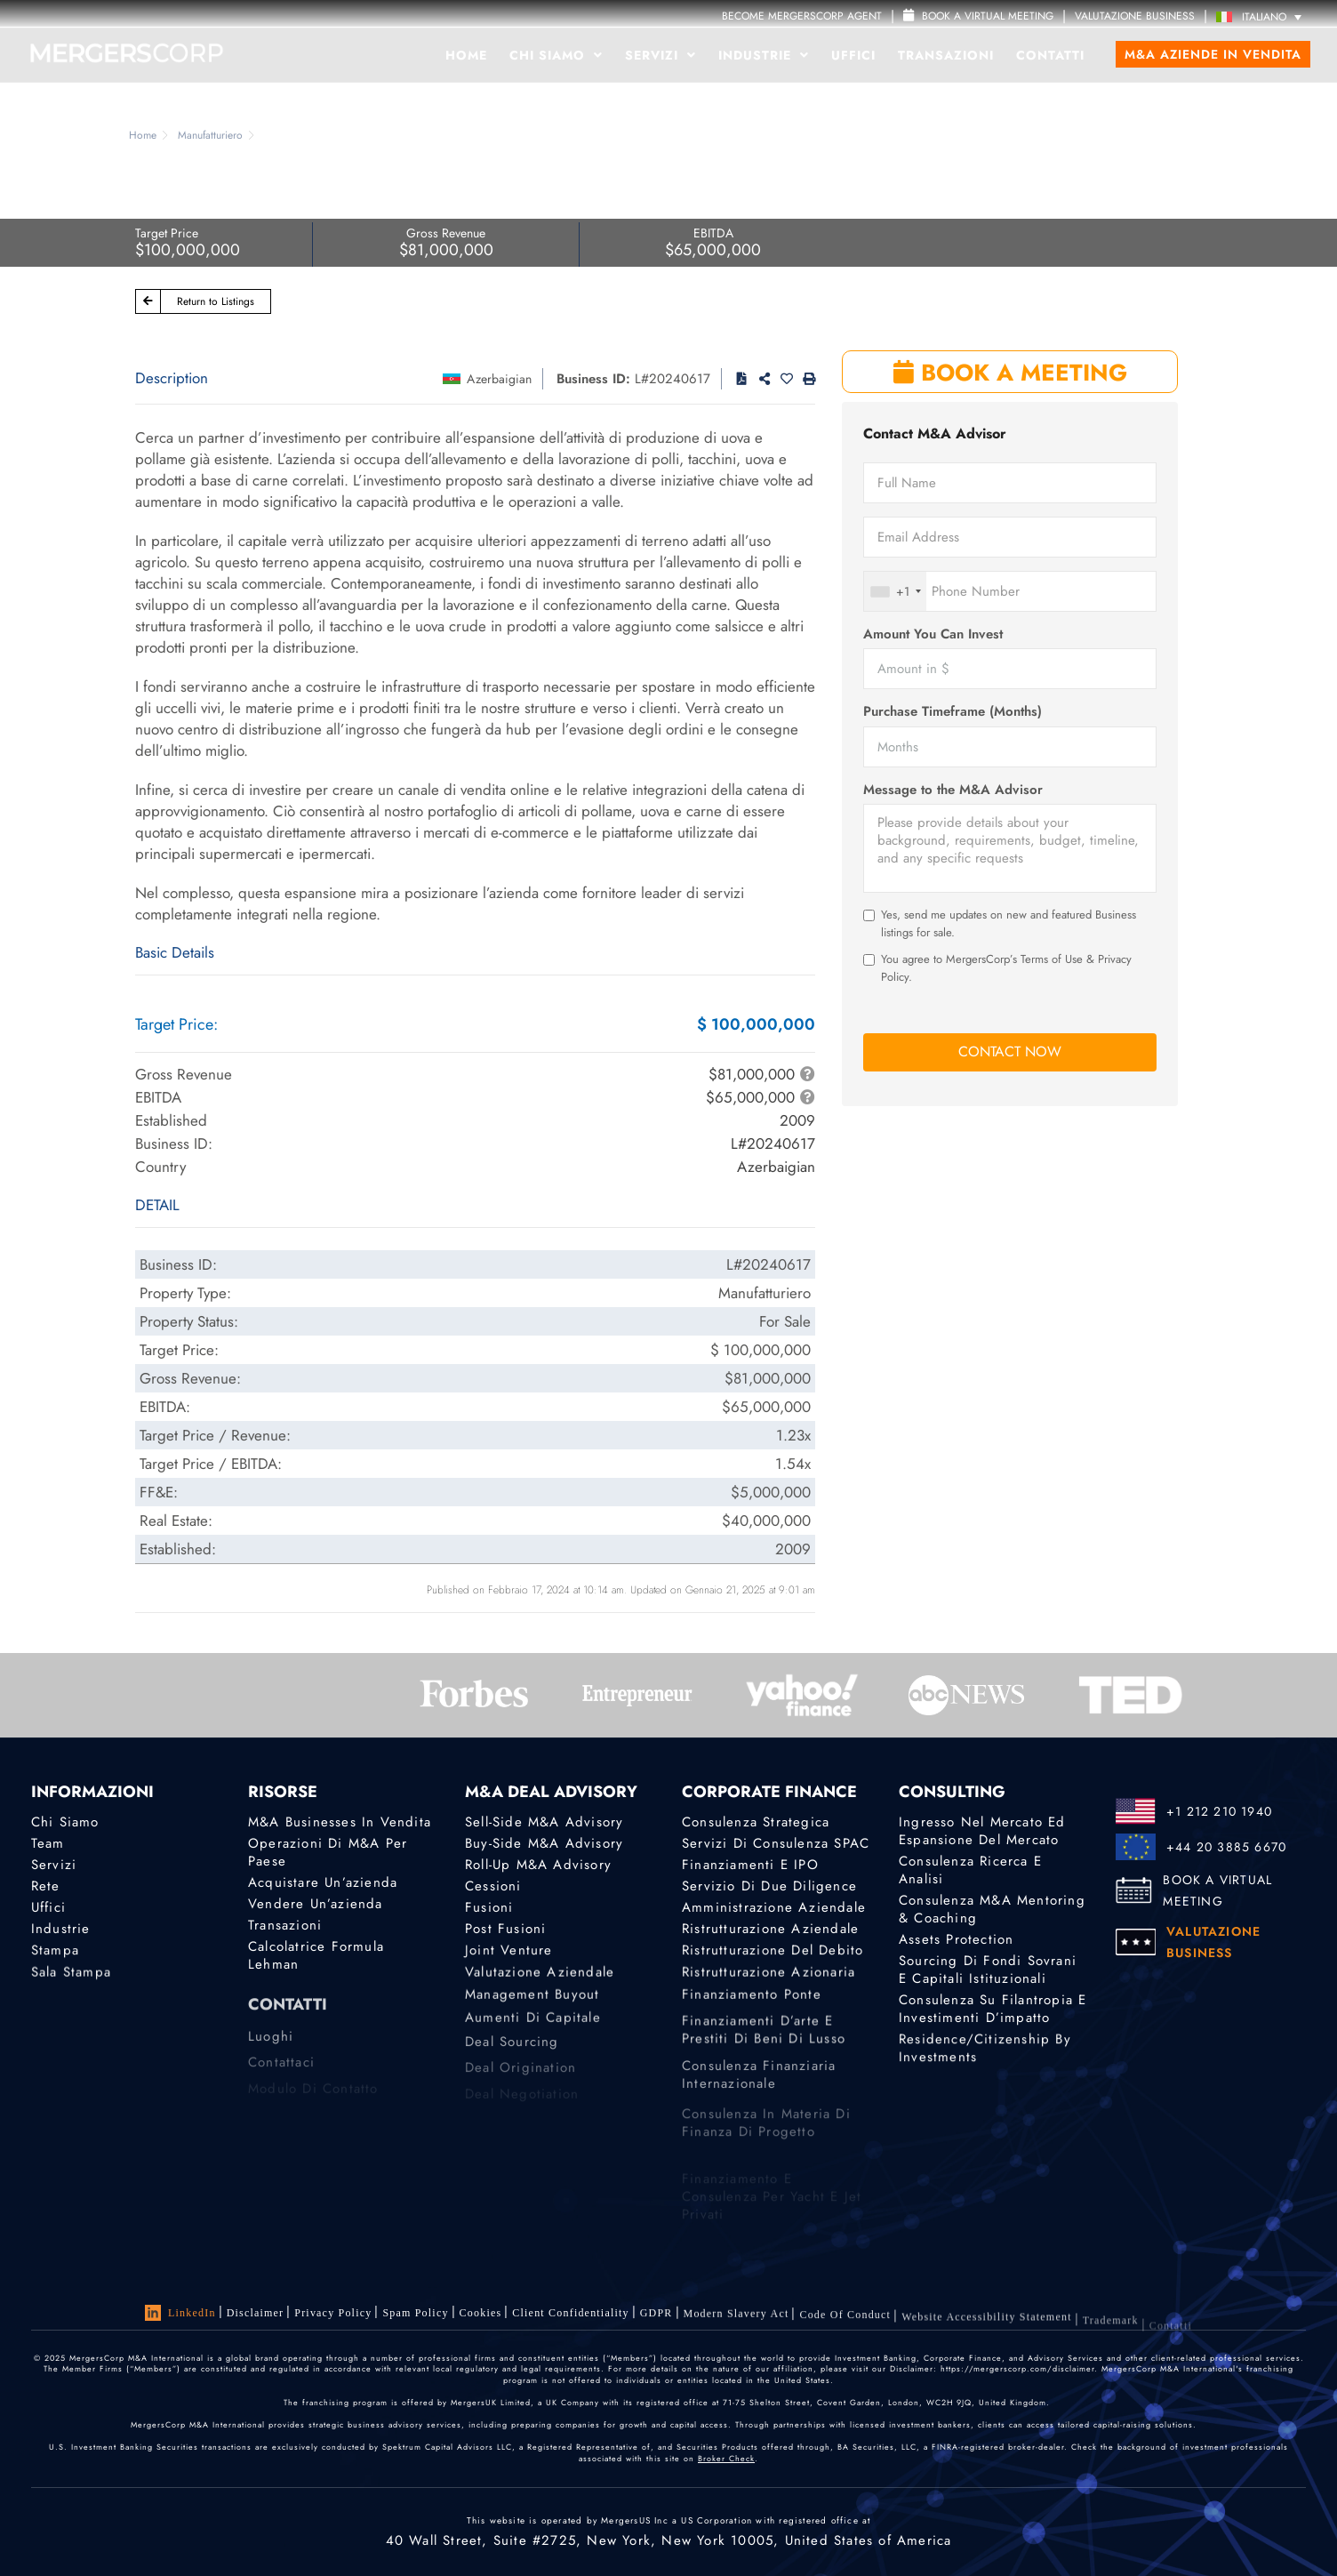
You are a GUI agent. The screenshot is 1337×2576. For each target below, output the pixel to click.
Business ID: (593, 379)
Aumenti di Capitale (533, 2029)
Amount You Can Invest (933, 634)
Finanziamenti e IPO (750, 1865)
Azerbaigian (499, 379)
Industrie (763, 55)
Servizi (660, 55)
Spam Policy (415, 2313)
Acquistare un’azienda (322, 1882)
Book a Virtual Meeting (978, 16)
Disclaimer (255, 2313)
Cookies (481, 2313)
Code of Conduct (845, 2325)
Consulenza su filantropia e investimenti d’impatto (992, 2011)
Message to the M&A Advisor (953, 790)
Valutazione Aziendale (539, 1977)
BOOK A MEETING (1010, 372)
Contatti (1050, 55)
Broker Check (726, 2458)
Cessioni (493, 1886)
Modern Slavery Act (736, 2320)
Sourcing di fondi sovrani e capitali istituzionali (988, 1970)
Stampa (55, 1953)
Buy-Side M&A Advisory (544, 1843)
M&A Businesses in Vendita (339, 1822)
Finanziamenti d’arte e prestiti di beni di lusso (763, 2054)
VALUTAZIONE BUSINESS (1135, 16)
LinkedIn (180, 2313)
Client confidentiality (570, 2314)
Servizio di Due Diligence (769, 1886)
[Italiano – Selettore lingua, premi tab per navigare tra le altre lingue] (1263, 16)
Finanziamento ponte (751, 2003)
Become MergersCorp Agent (802, 16)
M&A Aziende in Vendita (1213, 54)
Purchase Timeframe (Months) (952, 711)
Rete (45, 1886)
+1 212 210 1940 (1219, 1811)
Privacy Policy (333, 2313)
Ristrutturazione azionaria (768, 1977)
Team (48, 1843)
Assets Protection (956, 1939)
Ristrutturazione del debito (772, 1953)
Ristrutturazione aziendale (770, 1929)
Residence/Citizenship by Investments (985, 2054)
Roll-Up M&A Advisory (538, 1865)
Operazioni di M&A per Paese (327, 1852)
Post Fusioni (505, 1929)
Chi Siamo (556, 55)
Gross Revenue (445, 233)
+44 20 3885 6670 (1226, 1847)
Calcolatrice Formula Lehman (316, 1958)
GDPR (656, 2316)
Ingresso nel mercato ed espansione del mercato (982, 1831)
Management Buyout (532, 2003)
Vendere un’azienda (315, 1904)
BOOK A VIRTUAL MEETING (1217, 1890)
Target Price (166, 233)
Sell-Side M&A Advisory (544, 1822)
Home (466, 55)
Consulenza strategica (755, 1822)
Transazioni (946, 55)
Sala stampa (71, 1977)
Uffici (853, 55)
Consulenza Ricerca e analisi (970, 1870)
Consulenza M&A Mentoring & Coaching (992, 1909)
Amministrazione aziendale (774, 1907)
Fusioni (489, 1907)
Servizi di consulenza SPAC (775, 1843)
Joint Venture (509, 1953)
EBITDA (713, 233)
